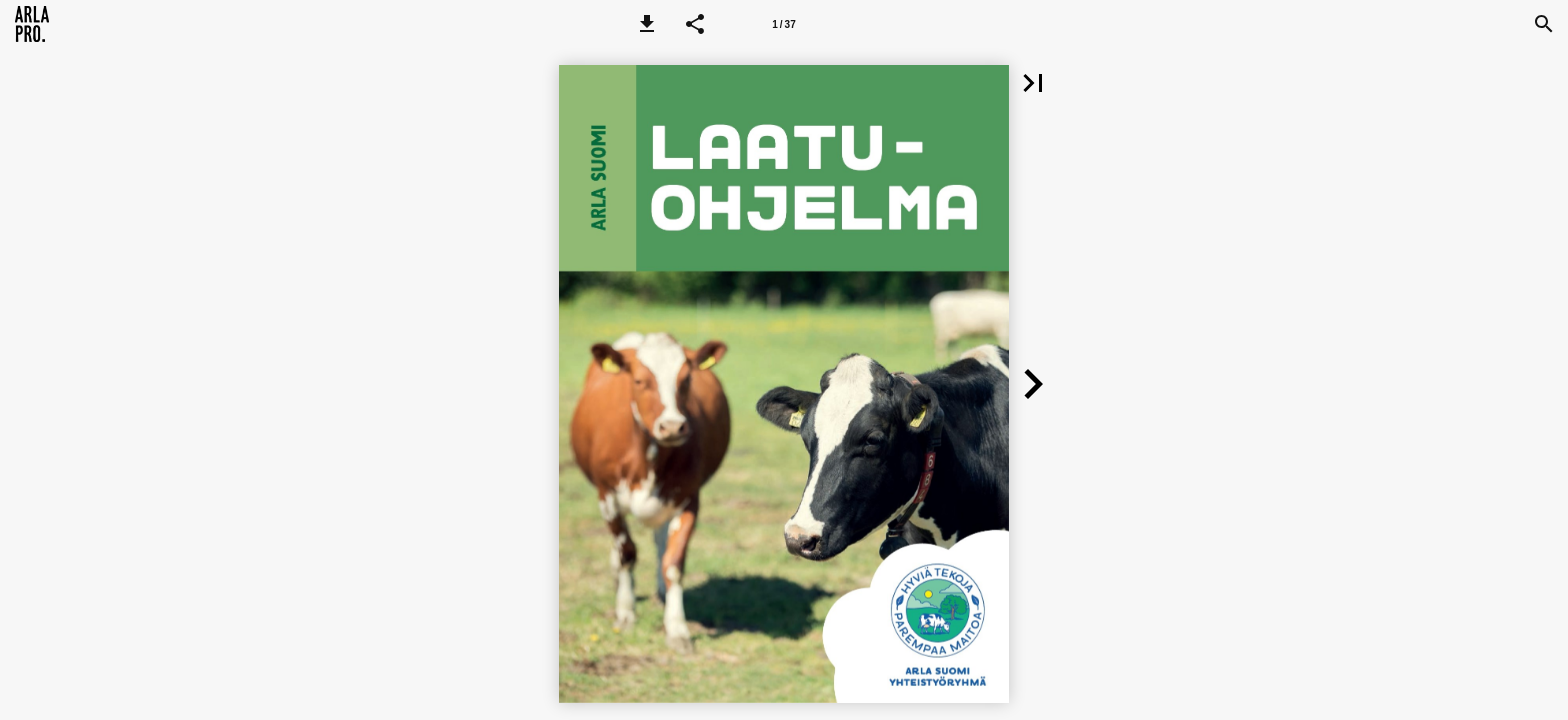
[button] (647, 24)
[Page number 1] (784, 24)
